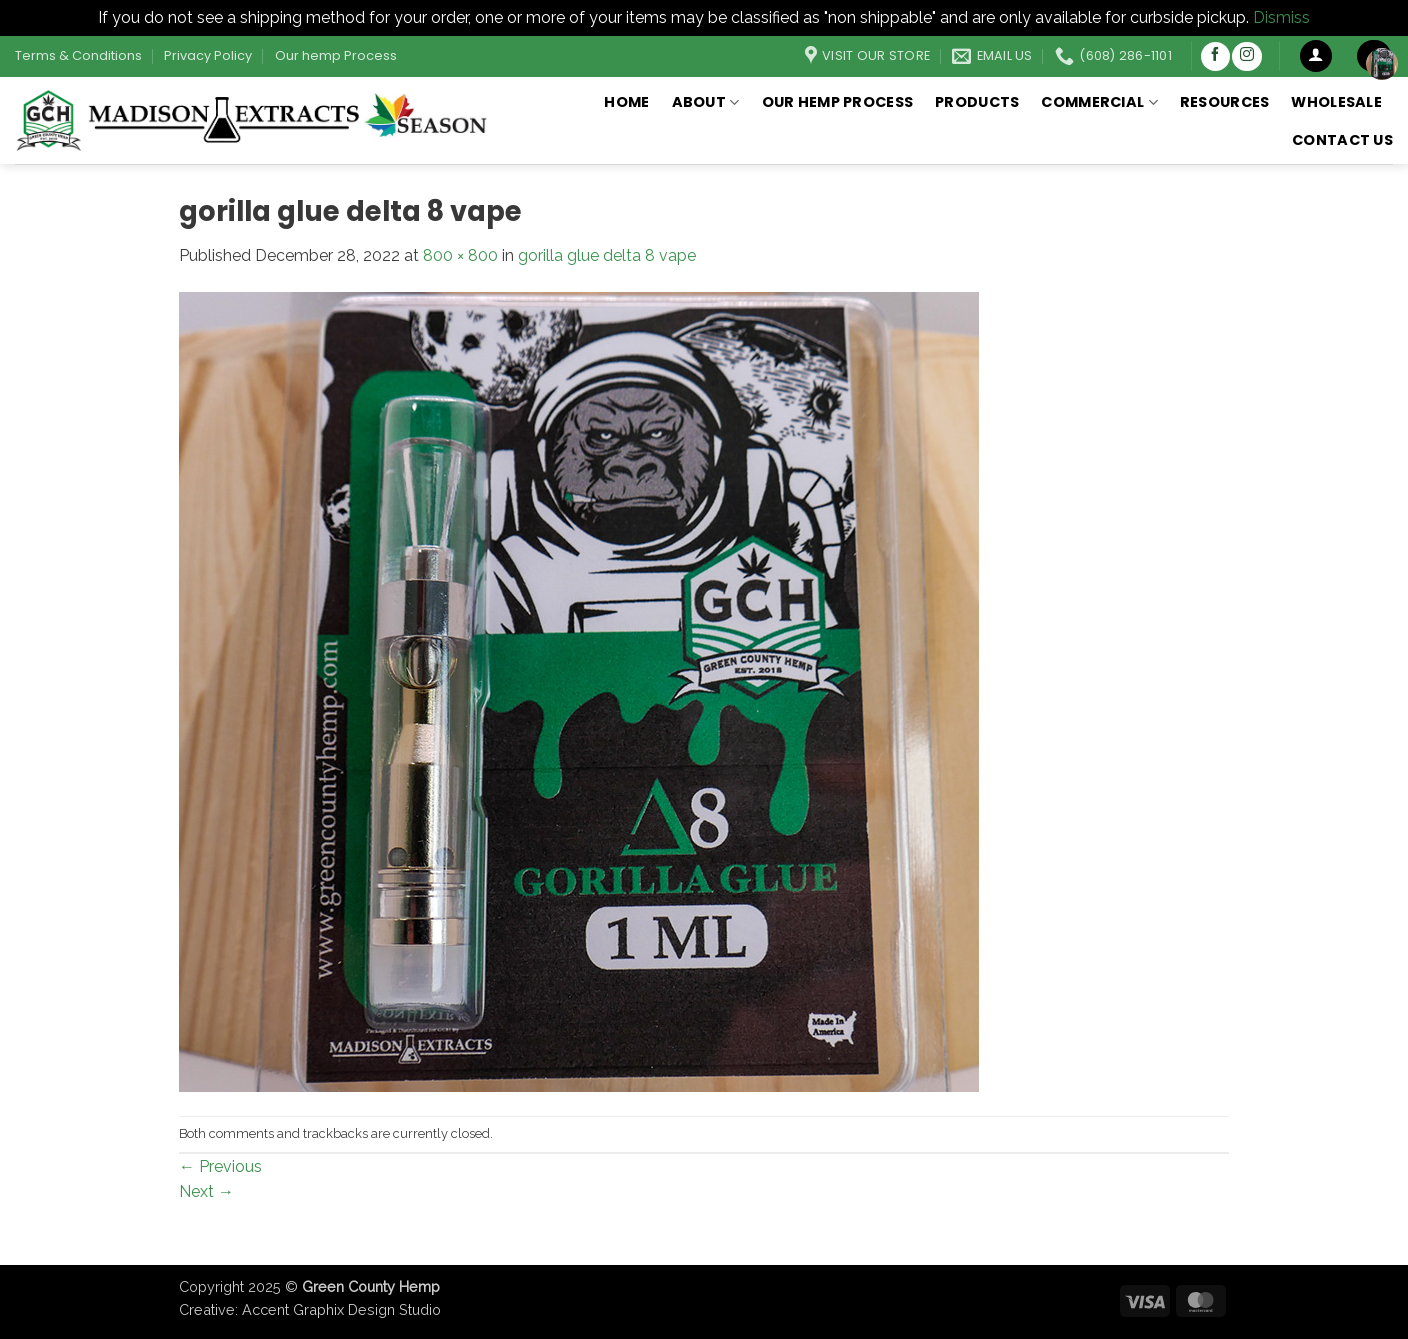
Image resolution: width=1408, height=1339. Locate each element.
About (706, 102)
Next (206, 1191)
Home (626, 102)
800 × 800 (460, 255)
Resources (1225, 102)
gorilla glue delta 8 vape (607, 255)
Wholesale (1336, 102)
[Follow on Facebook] (1215, 56)
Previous (220, 1166)
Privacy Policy (208, 55)
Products (977, 102)
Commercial (1099, 102)
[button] (1316, 56)
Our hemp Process (336, 55)
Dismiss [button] (1281, 17)
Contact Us (1342, 140)
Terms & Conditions (78, 55)
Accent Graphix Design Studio (341, 1309)
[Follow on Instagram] (1246, 56)
